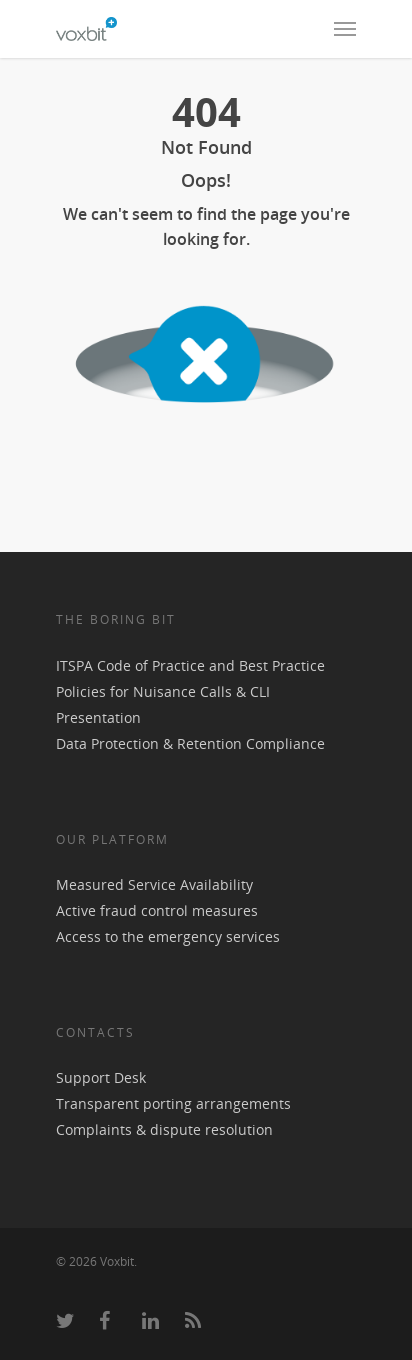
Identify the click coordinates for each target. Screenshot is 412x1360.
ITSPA (76, 665)
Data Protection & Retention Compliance (190, 743)
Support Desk (101, 1077)
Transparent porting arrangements (173, 1103)
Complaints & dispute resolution (164, 1129)
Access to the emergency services (168, 936)
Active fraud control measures (157, 910)
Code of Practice (151, 665)
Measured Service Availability (154, 884)
